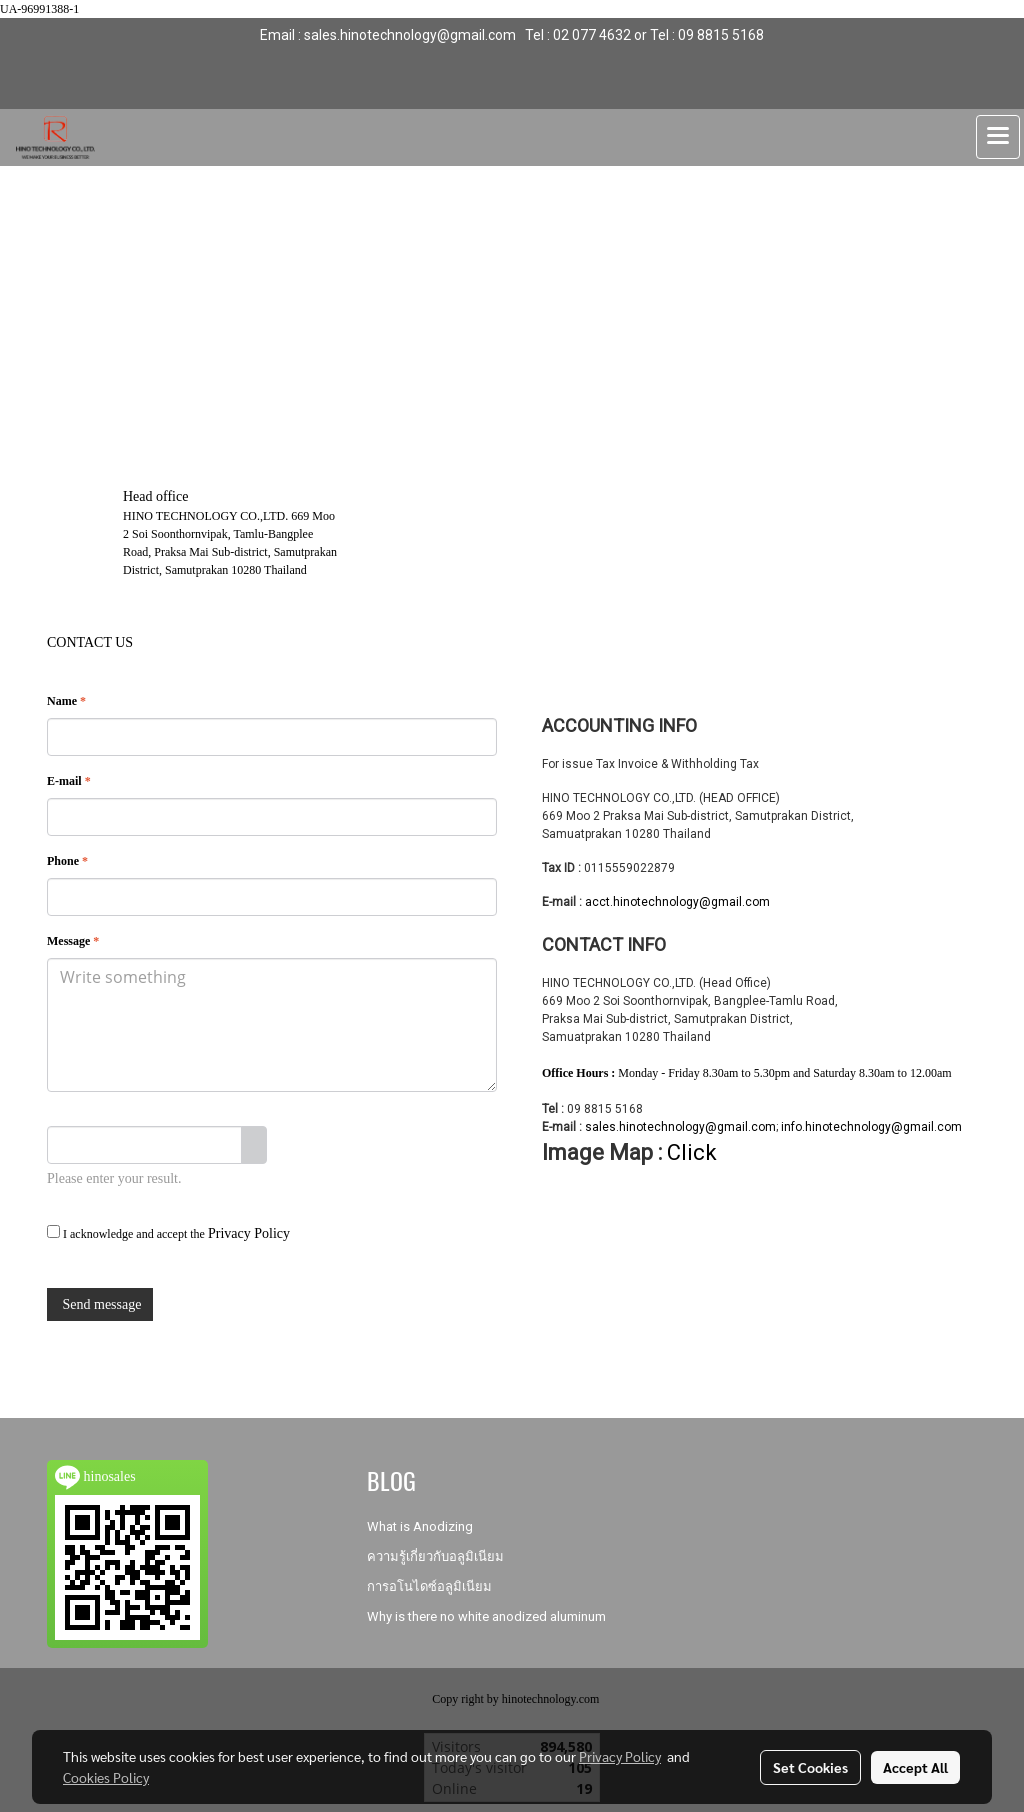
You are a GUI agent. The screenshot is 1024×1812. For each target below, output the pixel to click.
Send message (100, 1304)
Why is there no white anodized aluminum (486, 1616)
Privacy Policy (249, 1233)
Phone (67, 861)
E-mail (69, 781)
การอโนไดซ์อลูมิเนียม (429, 1586)
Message (73, 941)
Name (66, 701)
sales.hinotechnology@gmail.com (680, 1127)
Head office (155, 496)
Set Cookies (810, 1767)
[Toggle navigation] (998, 137)
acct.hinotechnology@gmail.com (677, 902)
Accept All (915, 1767)
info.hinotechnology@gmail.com (871, 1127)
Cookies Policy (106, 1777)
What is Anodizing (420, 1526)
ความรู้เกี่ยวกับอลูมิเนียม (435, 1556)
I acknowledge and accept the (168, 1233)
